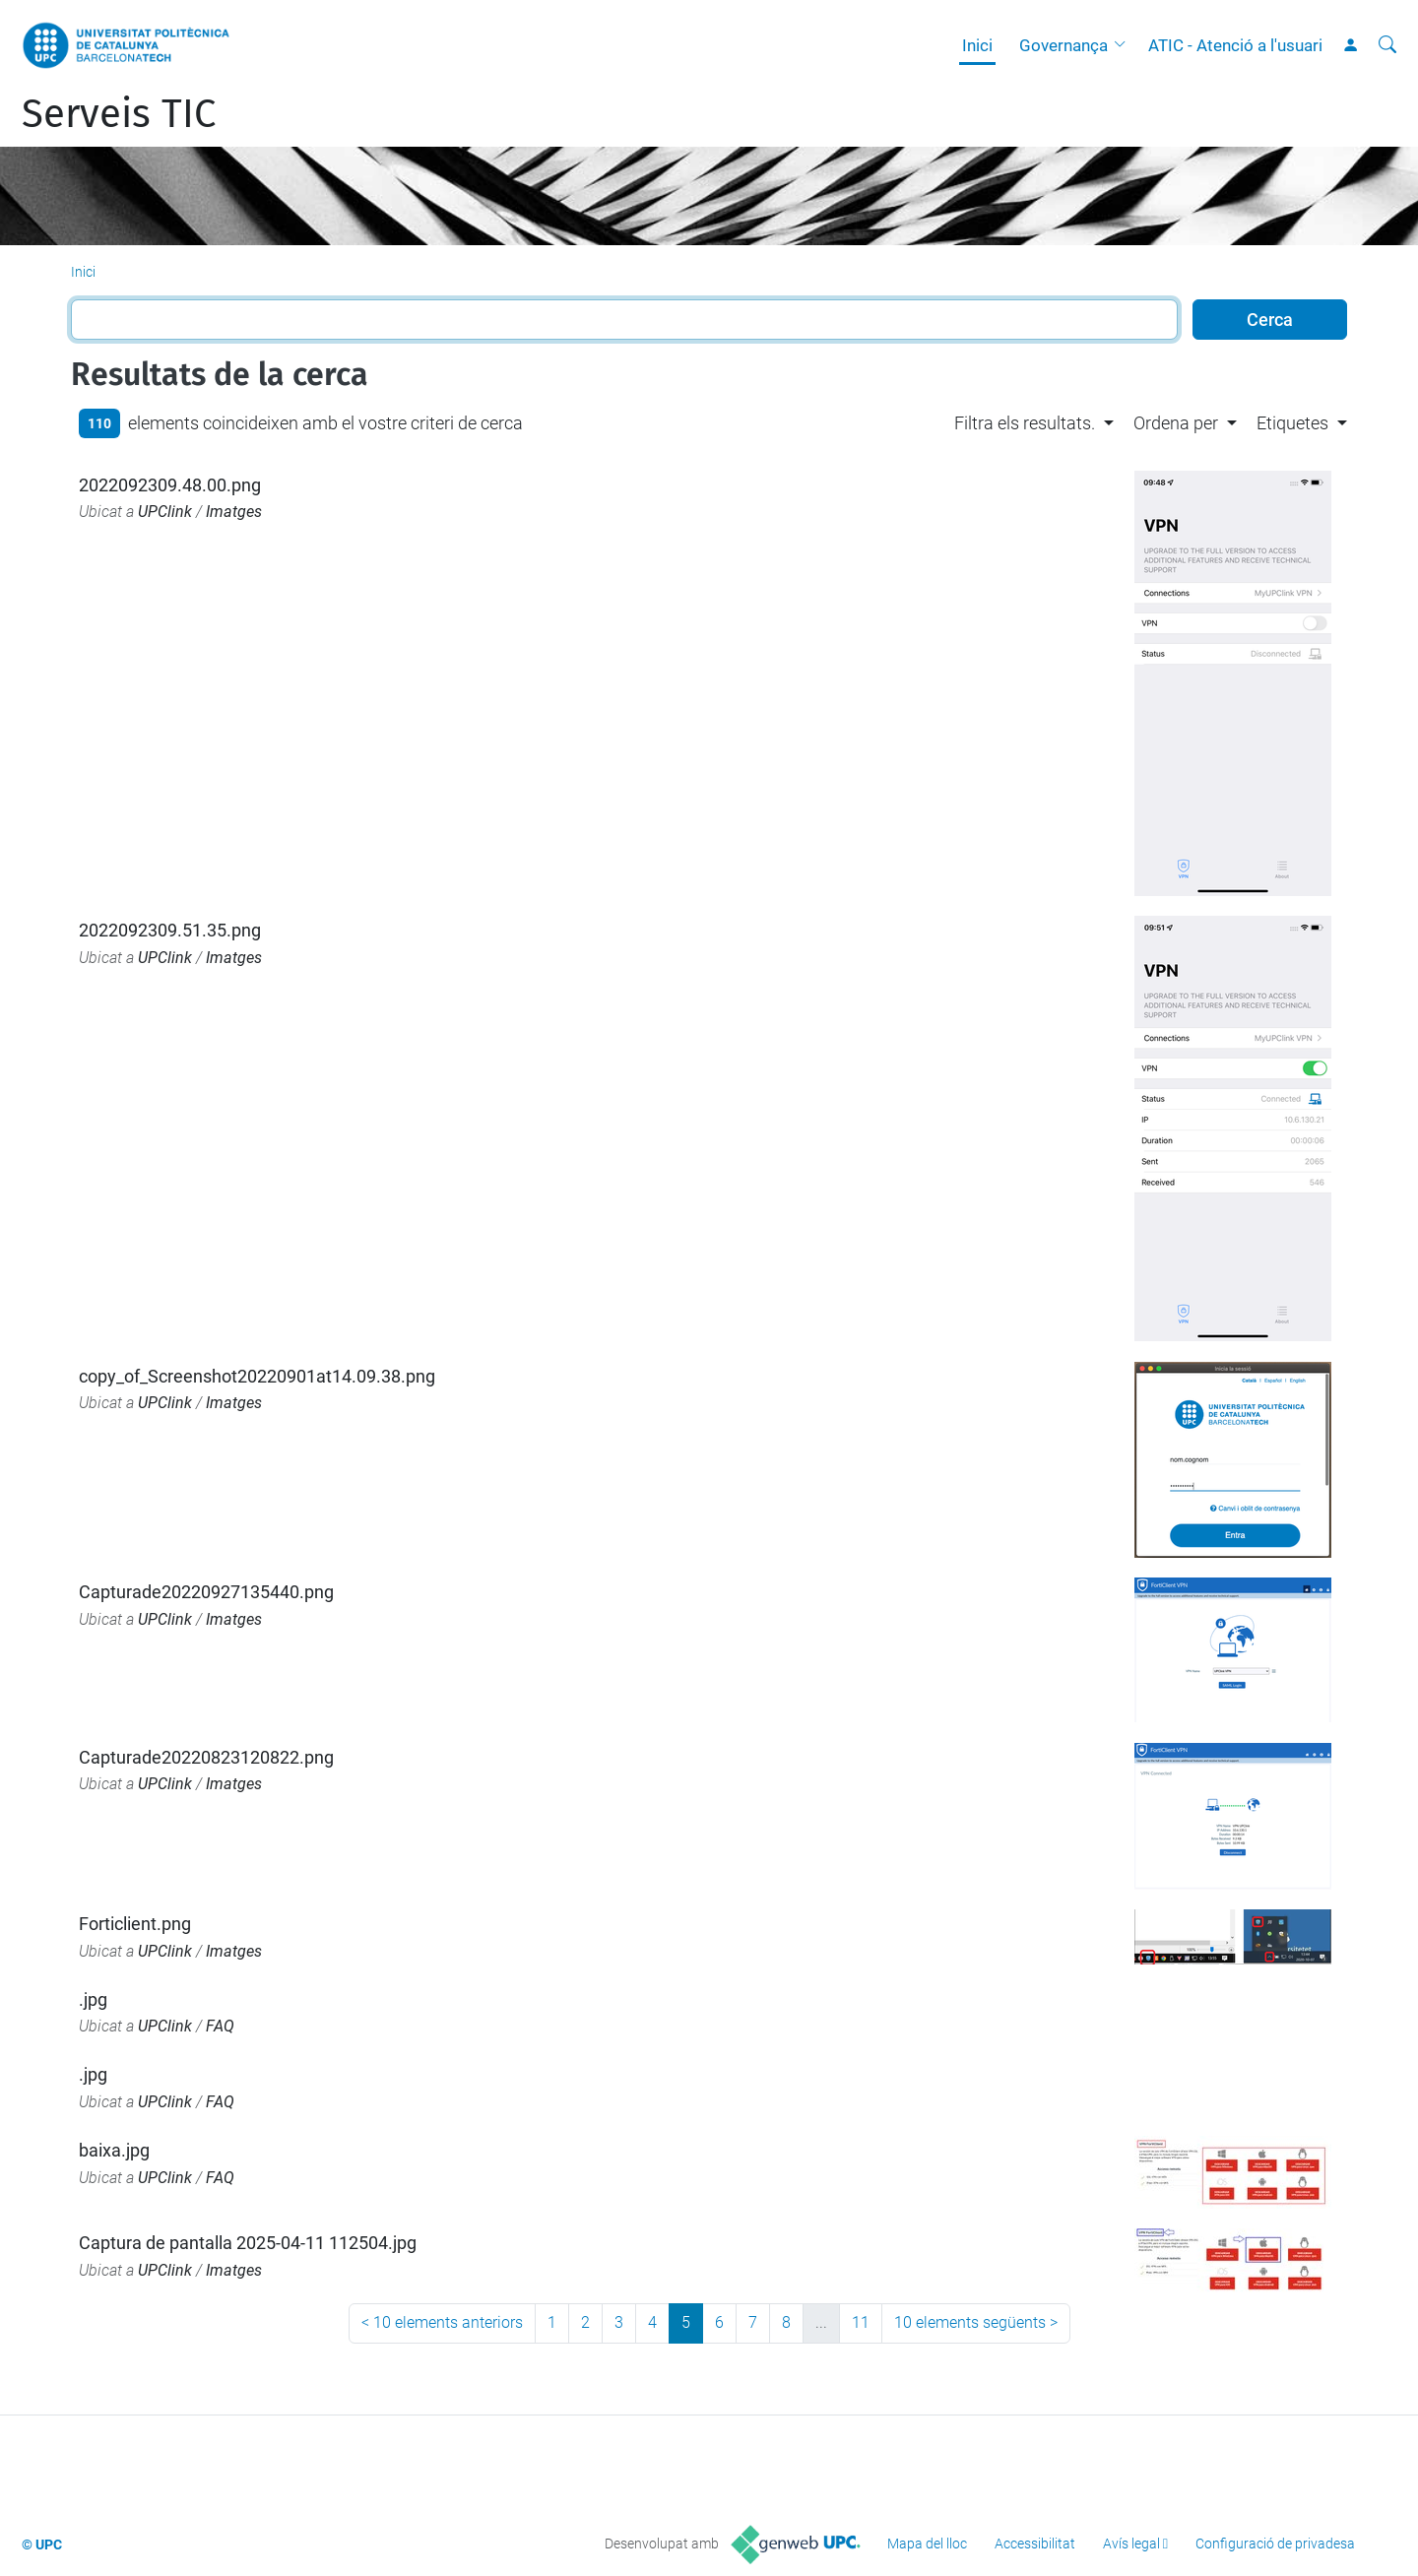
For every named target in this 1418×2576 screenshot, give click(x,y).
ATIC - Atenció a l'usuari (1235, 45)
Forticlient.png (135, 1923)
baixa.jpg (114, 2150)
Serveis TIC (119, 114)
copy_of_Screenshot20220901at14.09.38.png (257, 1376)
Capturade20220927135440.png (206, 1591)
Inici (977, 45)
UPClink (165, 511)
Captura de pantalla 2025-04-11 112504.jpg (248, 2242)
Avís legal (1131, 2543)
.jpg (93, 1999)
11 (861, 2322)
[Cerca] (1387, 45)
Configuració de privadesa (1275, 2543)
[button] (1124, 45)
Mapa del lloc (927, 2543)
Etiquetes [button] (1292, 423)
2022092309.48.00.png (170, 485)
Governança (1063, 45)
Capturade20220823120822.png (206, 1757)
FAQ (220, 2026)
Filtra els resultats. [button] (1024, 423)
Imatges (234, 511)
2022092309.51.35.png (170, 930)
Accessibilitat (1035, 2543)
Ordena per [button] (1175, 423)
